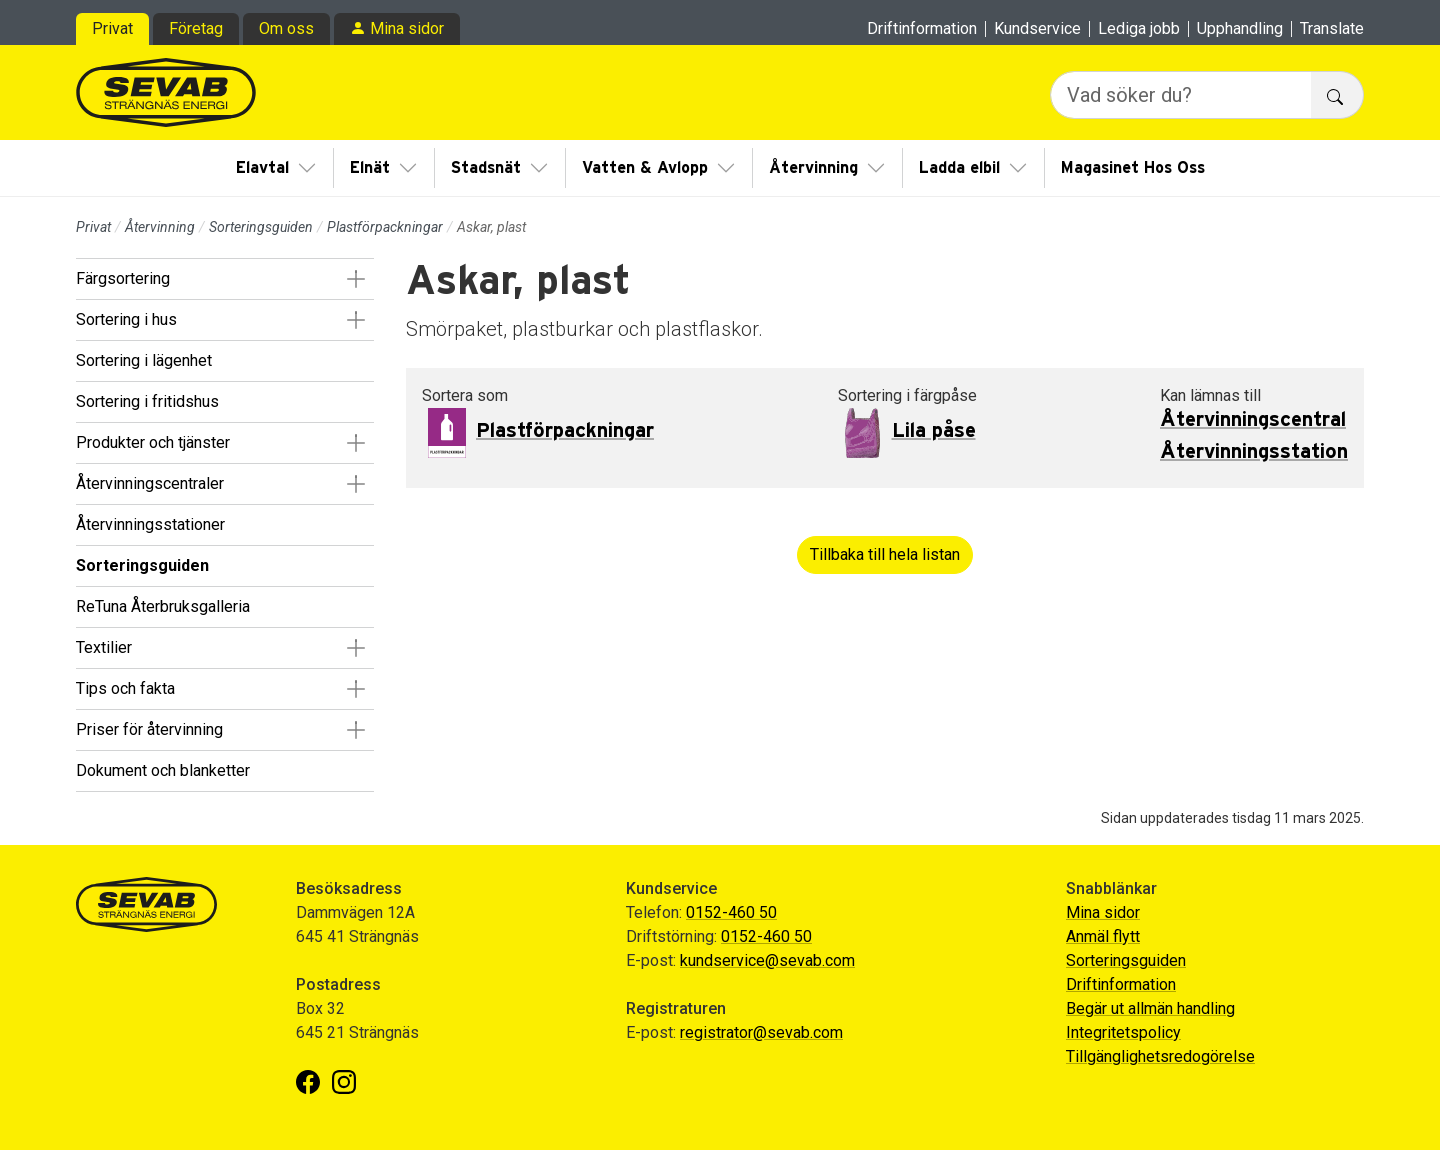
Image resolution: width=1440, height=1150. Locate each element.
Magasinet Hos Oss (1133, 168)
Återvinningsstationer (150, 524)
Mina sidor (407, 28)
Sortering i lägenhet (144, 360)
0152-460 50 (731, 912)
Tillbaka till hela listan (885, 554)
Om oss (286, 28)
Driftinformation (922, 29)
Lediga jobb (1139, 29)
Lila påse (934, 431)
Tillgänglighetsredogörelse (1160, 1056)
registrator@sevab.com (761, 1032)
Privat (112, 28)
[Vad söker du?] (1181, 95)
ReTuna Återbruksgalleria (163, 606)
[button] (355, 279)
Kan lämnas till (1210, 395)
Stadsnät (486, 168)
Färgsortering (123, 278)
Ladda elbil (959, 168)
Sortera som (465, 395)
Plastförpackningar (385, 227)
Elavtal (262, 168)
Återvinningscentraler (150, 483)
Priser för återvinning (149, 729)
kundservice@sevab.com (767, 960)
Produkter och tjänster (153, 442)
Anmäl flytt (1103, 936)
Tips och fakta (125, 688)
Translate (1332, 29)
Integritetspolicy (1123, 1032)
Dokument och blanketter (163, 770)
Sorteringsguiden (261, 227)
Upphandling (1240, 29)
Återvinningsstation (1254, 452)
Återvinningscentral (1253, 420)
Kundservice (1037, 29)
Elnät (370, 168)
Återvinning (813, 168)
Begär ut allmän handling (1150, 1008)
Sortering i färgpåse (907, 395)
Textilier (104, 647)
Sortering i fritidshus (147, 401)
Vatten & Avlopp (645, 168)
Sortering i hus (126, 319)
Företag (196, 28)
